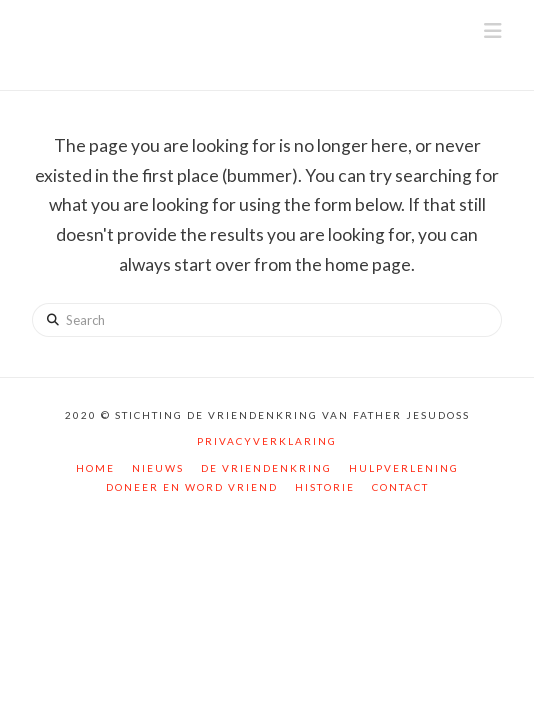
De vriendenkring (266, 468)
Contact (400, 487)
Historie (325, 487)
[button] (493, 30)
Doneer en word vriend (192, 487)
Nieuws (158, 468)
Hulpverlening (404, 468)
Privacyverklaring (267, 441)
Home (95, 468)
